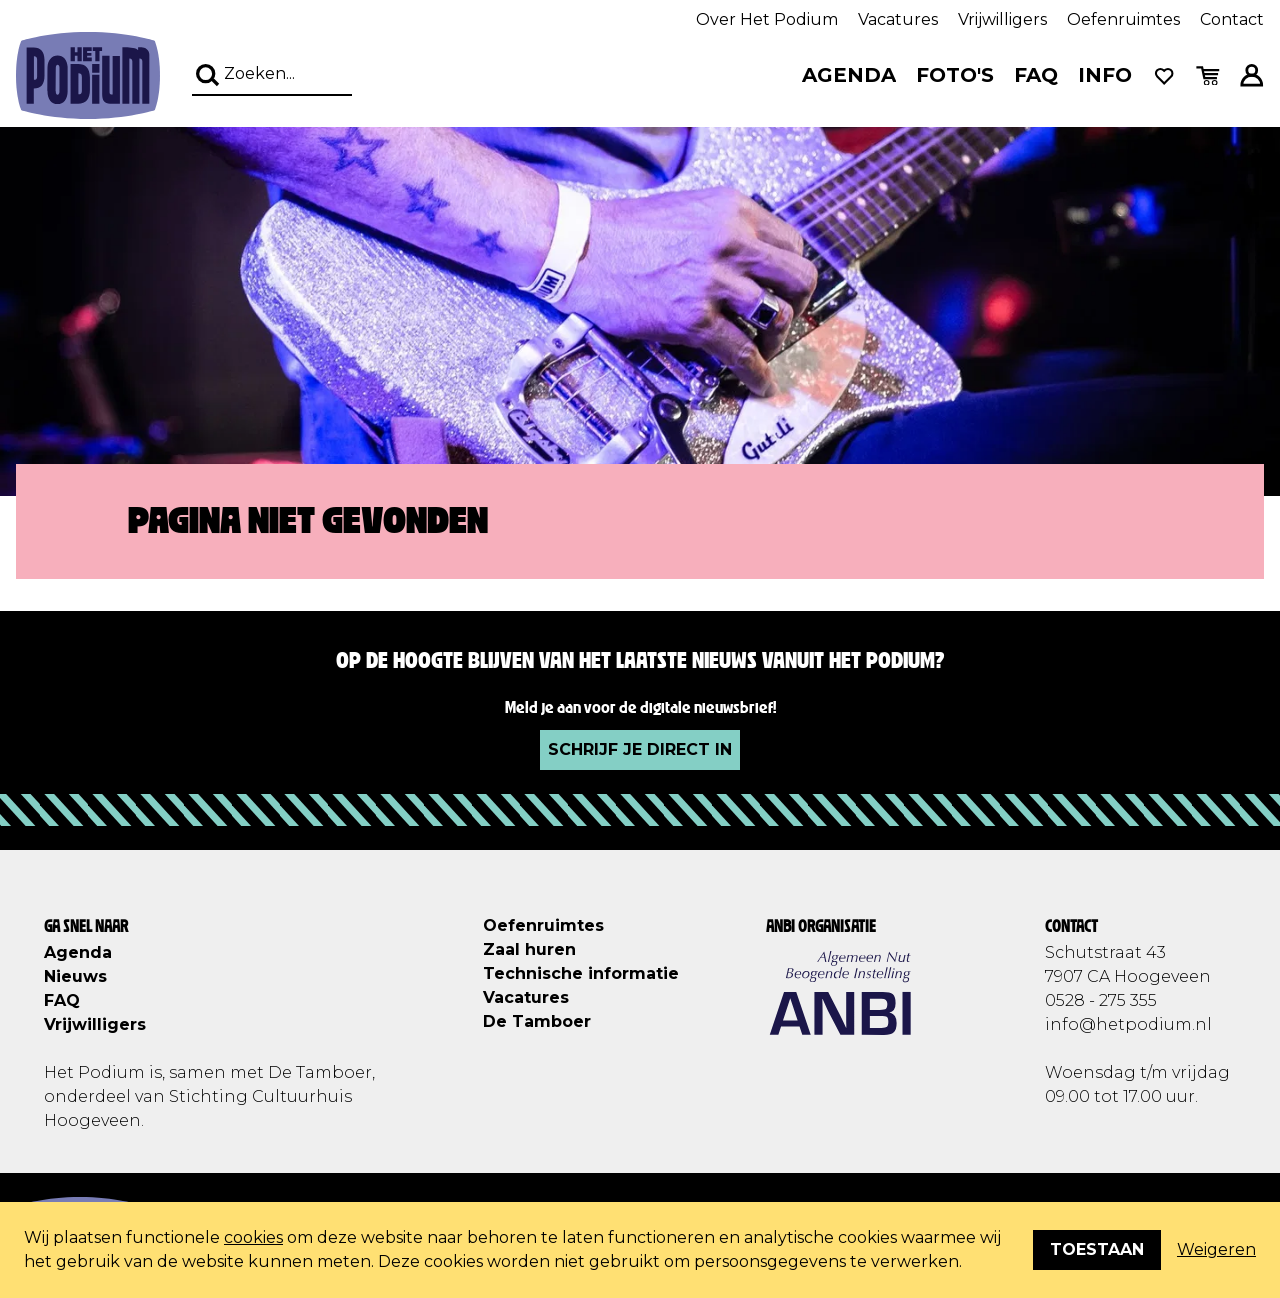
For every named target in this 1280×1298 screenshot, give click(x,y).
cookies (253, 1237)
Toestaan (1097, 1249)
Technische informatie (581, 973)
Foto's (955, 75)
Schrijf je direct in (640, 749)
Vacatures (898, 19)
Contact (1232, 19)
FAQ (1036, 75)
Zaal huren (529, 949)
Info (1105, 75)
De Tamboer (537, 1021)
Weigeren (1216, 1249)
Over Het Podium (767, 19)
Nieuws (75, 976)
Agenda (849, 75)
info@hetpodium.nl (1128, 1024)
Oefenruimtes (1123, 19)
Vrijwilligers (1002, 19)
